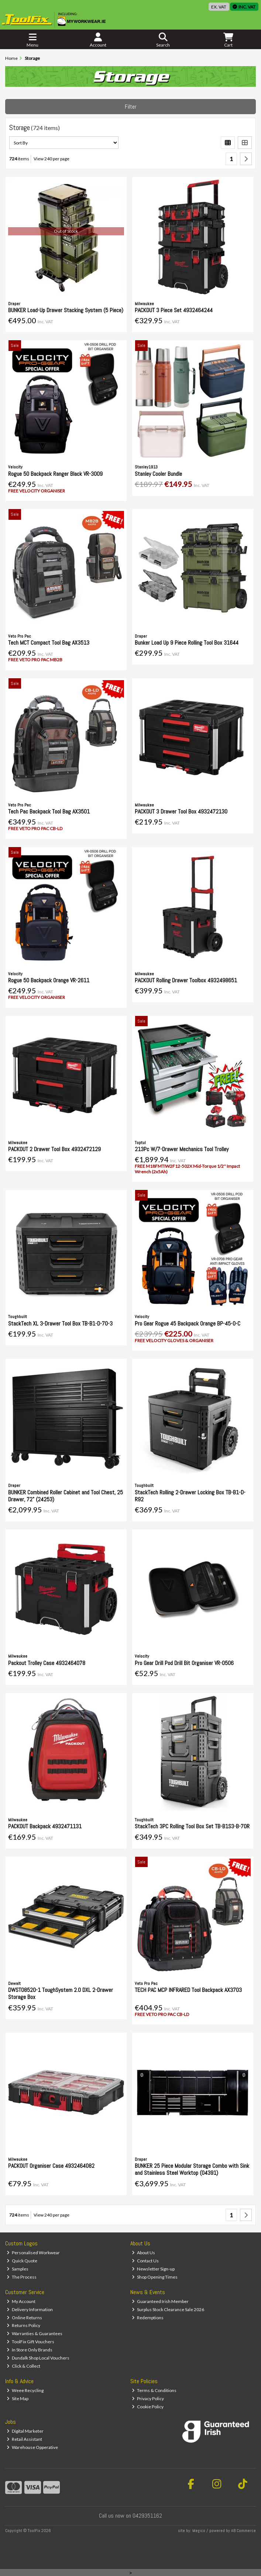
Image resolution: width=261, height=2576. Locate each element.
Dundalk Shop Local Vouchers (38, 2358)
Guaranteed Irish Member (160, 2301)
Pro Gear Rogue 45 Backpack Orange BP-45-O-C (187, 1323)
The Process (22, 2277)
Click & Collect (23, 2366)
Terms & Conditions (154, 2390)
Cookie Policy (148, 2406)
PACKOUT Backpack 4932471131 (45, 1826)
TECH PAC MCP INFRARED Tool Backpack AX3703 (188, 1990)
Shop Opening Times (155, 2277)
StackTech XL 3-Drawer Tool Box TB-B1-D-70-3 (60, 1323)
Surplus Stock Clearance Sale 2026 (168, 2309)
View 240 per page (51, 158)
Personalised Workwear (33, 2252)
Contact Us (145, 2260)
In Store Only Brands (29, 2349)
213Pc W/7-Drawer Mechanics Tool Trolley (182, 1149)
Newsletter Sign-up (153, 2269)
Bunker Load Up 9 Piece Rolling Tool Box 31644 (186, 642)
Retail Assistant (24, 2439)
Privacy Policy (148, 2398)
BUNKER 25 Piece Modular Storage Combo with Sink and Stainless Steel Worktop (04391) (192, 2169)
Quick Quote (22, 2260)
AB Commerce (243, 2531)
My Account (21, 2301)
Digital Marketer (25, 2431)
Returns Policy (23, 2325)
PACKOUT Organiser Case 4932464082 (51, 2166)
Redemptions (148, 2317)
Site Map (17, 2398)
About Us (143, 2252)
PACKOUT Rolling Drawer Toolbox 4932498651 (186, 980)
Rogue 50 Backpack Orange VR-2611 (48, 980)
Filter (131, 106)
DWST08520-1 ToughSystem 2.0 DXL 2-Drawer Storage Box (60, 1993)
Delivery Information (30, 2309)
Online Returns (24, 2317)
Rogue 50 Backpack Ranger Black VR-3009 (55, 474)
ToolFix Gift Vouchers (30, 2341)
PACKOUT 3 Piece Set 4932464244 (174, 310)
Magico (198, 2531)
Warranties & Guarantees (34, 2333)
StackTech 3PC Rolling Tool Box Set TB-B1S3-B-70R (192, 1826)
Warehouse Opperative (32, 2447)
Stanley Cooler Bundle (158, 474)
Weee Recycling (25, 2390)
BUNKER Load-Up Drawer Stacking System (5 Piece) (65, 310)
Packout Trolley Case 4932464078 (46, 1663)
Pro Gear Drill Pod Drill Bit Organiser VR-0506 (184, 1663)
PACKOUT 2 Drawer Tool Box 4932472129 (54, 1149)
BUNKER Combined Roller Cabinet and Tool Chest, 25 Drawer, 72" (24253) (65, 1495)
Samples (17, 2269)
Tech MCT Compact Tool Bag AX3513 (48, 642)
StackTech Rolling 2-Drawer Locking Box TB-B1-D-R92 (190, 1495)
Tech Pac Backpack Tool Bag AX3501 (49, 811)
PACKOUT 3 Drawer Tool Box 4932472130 (181, 811)
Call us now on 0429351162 (130, 2515)
